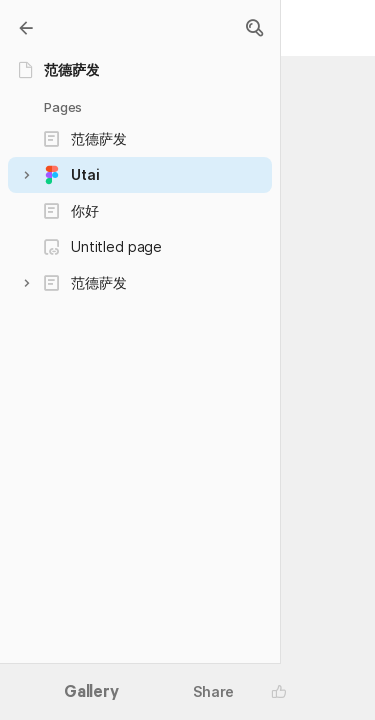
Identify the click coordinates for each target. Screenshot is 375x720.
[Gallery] (26, 28)
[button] (254, 28)
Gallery (91, 693)
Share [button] (213, 691)
